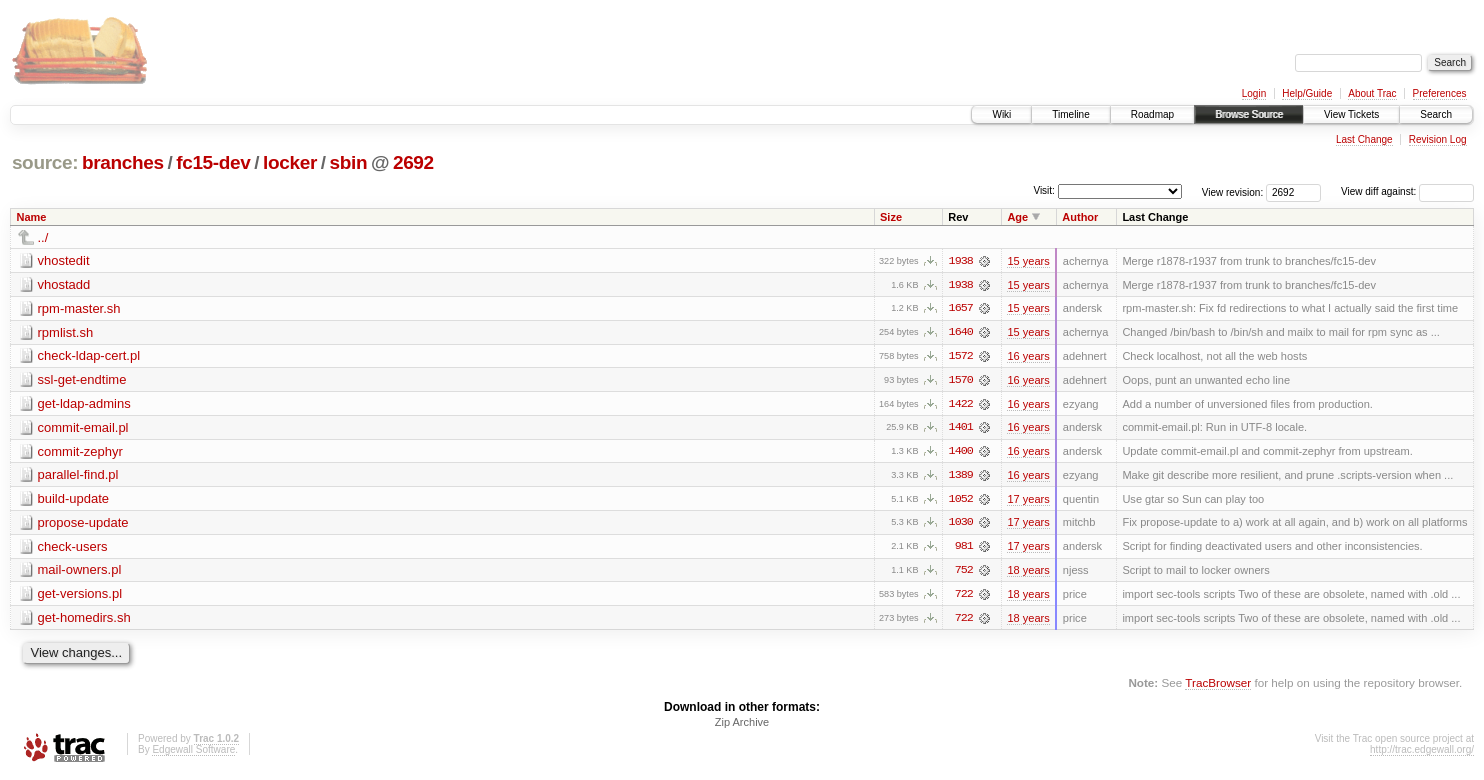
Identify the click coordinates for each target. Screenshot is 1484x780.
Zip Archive (742, 726)
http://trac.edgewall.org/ (1422, 753)
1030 (961, 525)
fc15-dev (213, 162)
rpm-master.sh (79, 308)
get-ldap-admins (84, 404)
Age (1017, 217)
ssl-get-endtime (82, 380)
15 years (1028, 261)
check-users (73, 548)
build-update (74, 500)
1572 (961, 357)
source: (45, 162)
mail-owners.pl (80, 572)
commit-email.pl (83, 428)
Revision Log (1438, 139)
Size (891, 217)
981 (964, 549)
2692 (413, 162)
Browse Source (1249, 114)
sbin (348, 162)
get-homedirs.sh (84, 620)
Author (1080, 217)
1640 (961, 333)
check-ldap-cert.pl (89, 356)
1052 (961, 501)
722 (964, 597)
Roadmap (1152, 114)
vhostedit (64, 260)
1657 (961, 309)
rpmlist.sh (66, 332)
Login (1254, 93)
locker (290, 162)
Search (1436, 114)
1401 (961, 429)
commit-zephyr (80, 452)
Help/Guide (1307, 93)
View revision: (1233, 191)
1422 (961, 405)
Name (32, 217)
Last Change (1364, 139)
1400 (961, 453)
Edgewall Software (193, 753)
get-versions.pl (80, 596)
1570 (961, 381)
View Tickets (1351, 114)
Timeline (1070, 114)
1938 (961, 261)
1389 (961, 477)
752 (964, 573)
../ (43, 237)
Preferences (1440, 93)
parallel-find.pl (78, 476)
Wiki (1001, 114)
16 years (1028, 357)
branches (123, 162)
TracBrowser (1218, 685)
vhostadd (64, 284)
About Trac (1372, 93)
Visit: (1044, 190)
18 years (1028, 573)
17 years (1028, 501)
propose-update (83, 524)
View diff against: (1407, 191)
